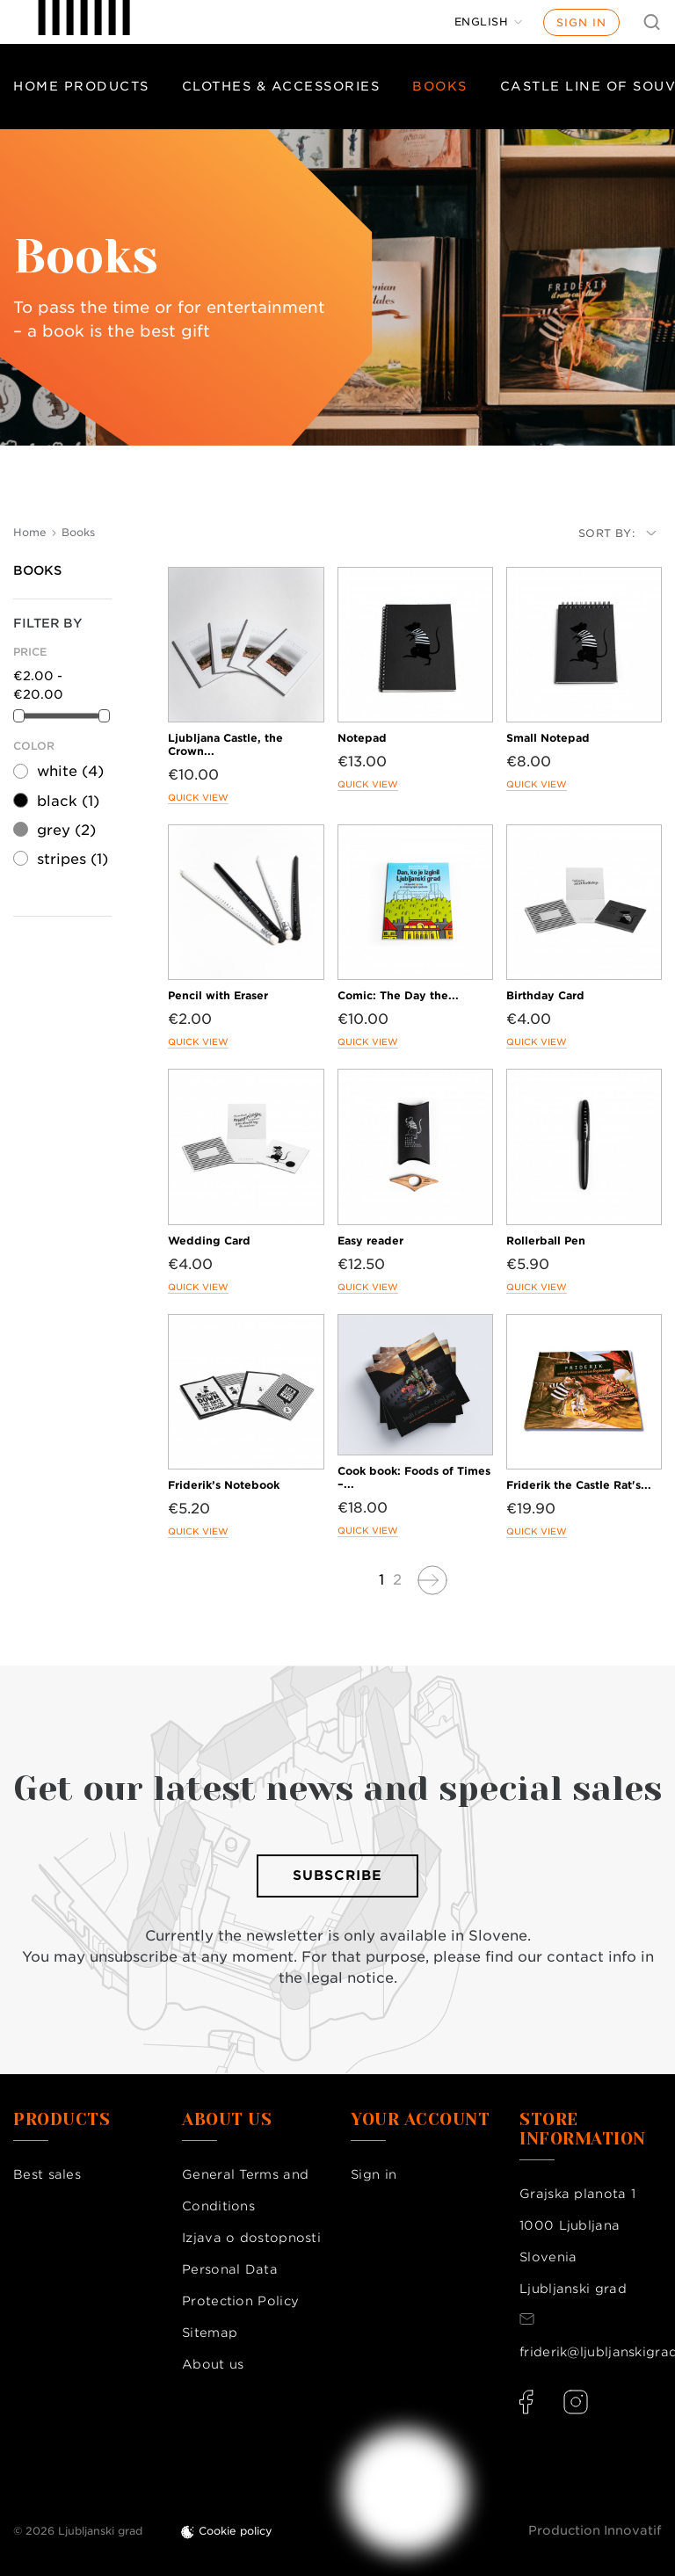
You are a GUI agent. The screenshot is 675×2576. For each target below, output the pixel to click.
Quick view (198, 797)
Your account (420, 2120)
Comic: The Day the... (398, 995)
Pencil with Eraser (218, 995)
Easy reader (370, 1240)
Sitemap (209, 2333)
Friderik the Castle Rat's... (578, 1484)
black (68, 801)
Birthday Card (545, 995)
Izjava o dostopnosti (251, 2238)
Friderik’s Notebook (223, 1484)
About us (212, 2364)
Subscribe (337, 1875)
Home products (81, 86)
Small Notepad (548, 737)
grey (66, 830)
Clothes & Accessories (281, 86)
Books (440, 86)
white (70, 771)
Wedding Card (209, 1240)
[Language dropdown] (488, 22)
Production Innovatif (595, 2530)
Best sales (47, 2174)
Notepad (362, 737)
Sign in (581, 22)
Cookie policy (235, 2530)
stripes (72, 859)
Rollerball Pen (545, 1240)
